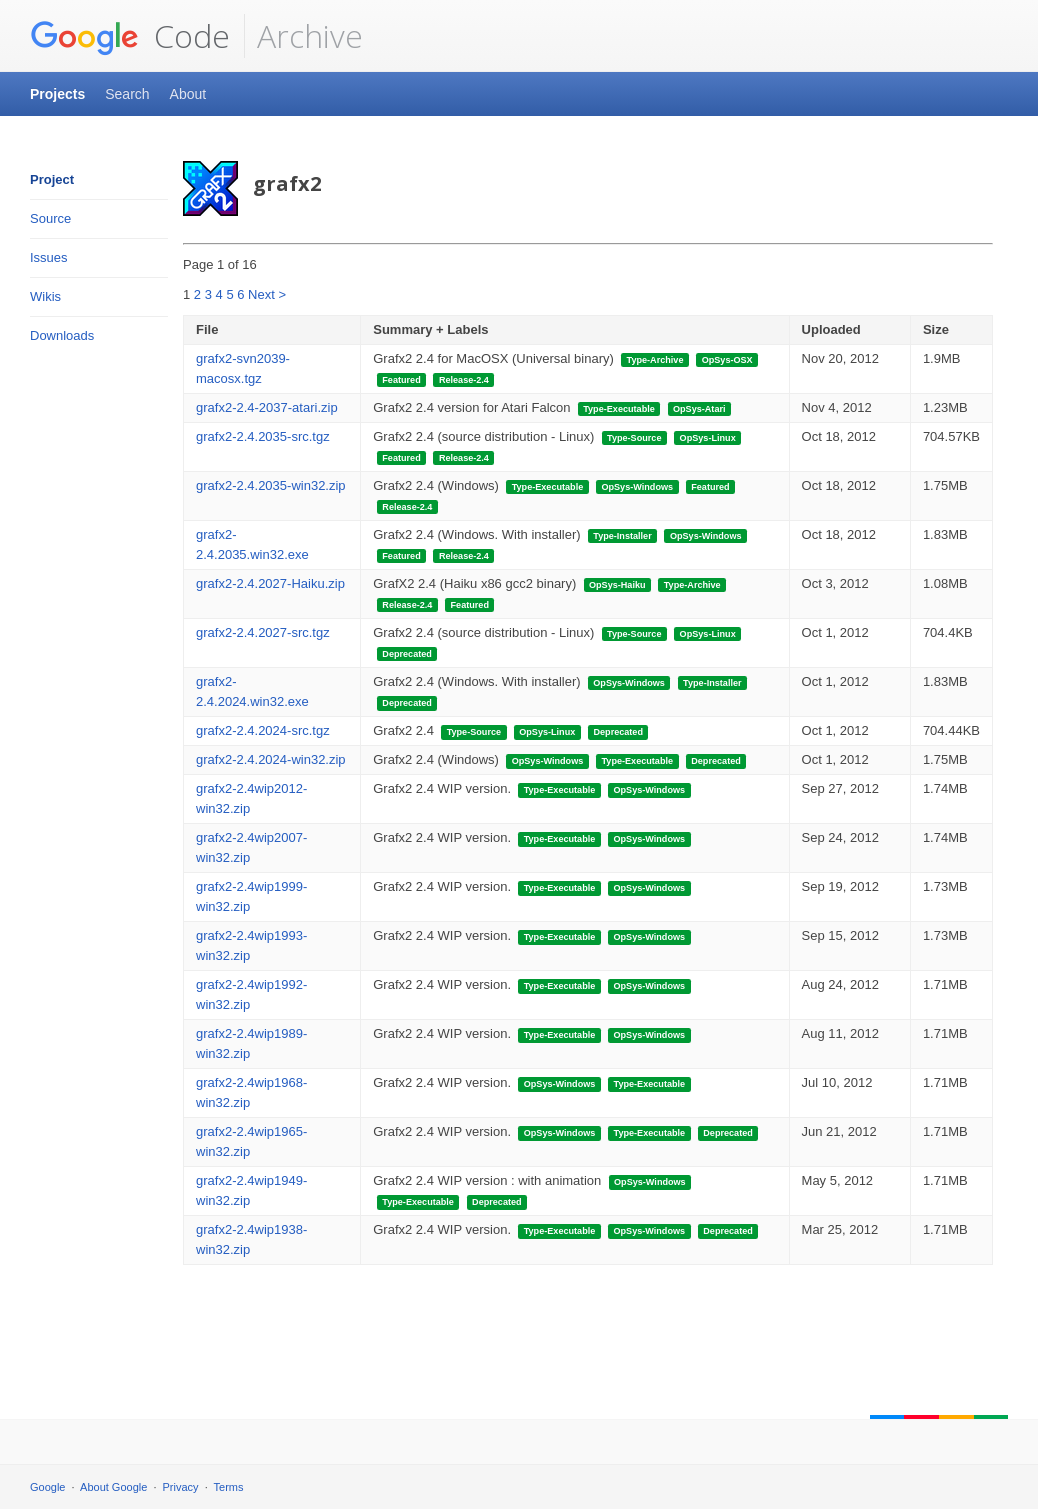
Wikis (45, 296)
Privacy (181, 1487)
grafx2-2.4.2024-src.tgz (263, 730)
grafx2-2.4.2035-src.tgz (263, 436)
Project (52, 179)
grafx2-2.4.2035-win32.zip (271, 485)
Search (127, 94)
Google (47, 1487)
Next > (267, 294)
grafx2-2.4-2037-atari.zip (267, 407)
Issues (49, 257)
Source (50, 218)
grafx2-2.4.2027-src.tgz (263, 632)
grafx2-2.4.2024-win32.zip (271, 759)
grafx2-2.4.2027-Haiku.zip (270, 583)
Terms (229, 1487)
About (188, 94)
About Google (113, 1487)
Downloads (62, 335)
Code (130, 36)
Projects (57, 94)
